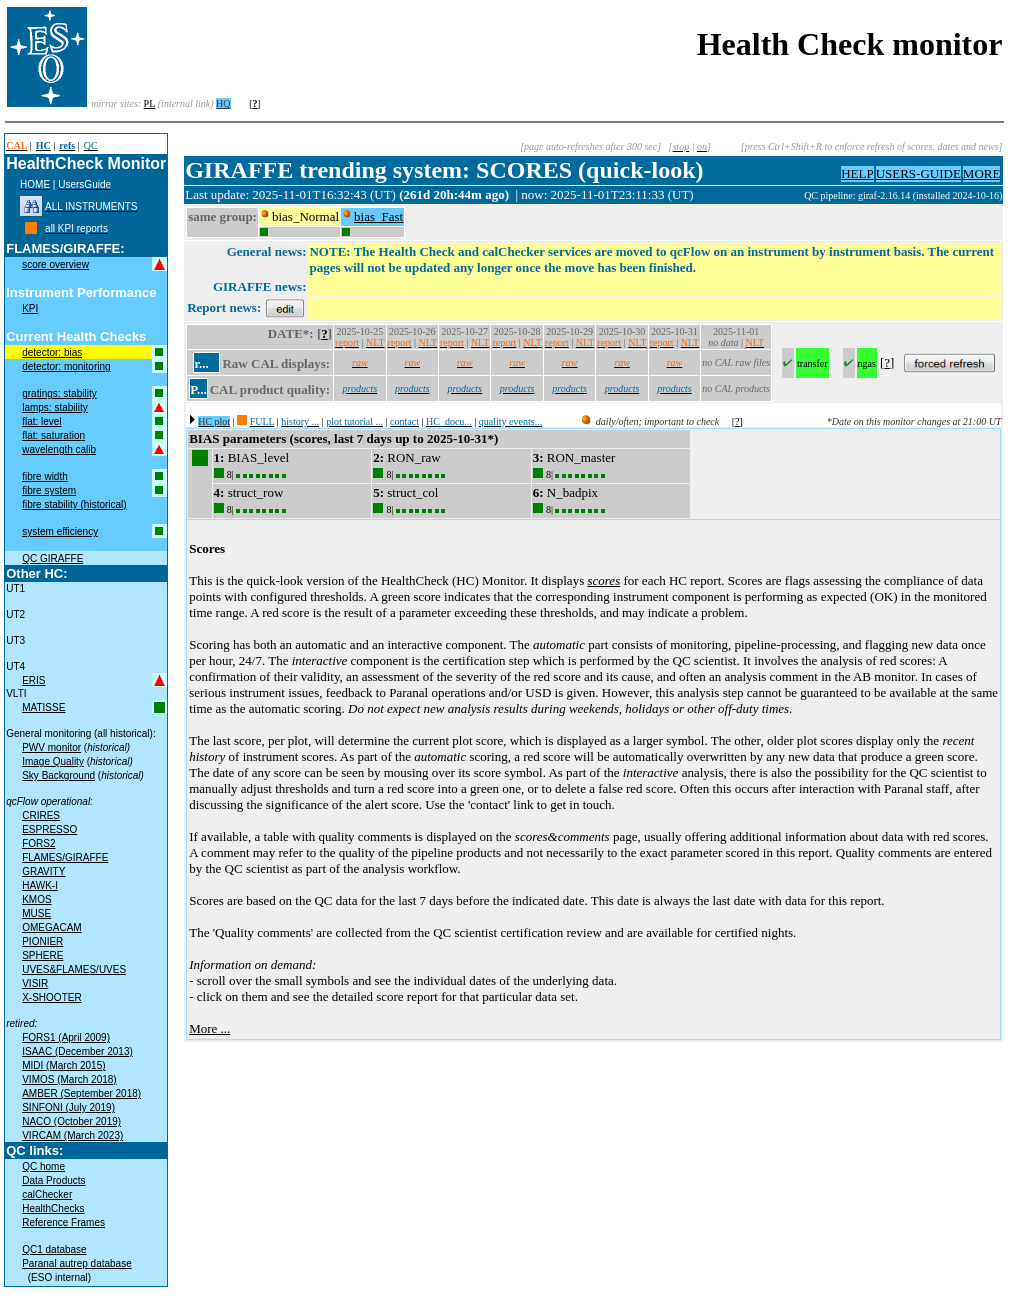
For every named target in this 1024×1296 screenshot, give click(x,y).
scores (603, 580)
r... (201, 363)
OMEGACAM (51, 927)
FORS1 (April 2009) (66, 1037)
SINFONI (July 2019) (68, 1107)
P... (198, 389)
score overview (55, 264)
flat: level (41, 421)
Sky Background (58, 775)
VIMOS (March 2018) (69, 1079)
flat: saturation (53, 435)
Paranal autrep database (77, 1263)
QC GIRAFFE (52, 558)
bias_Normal (305, 216)
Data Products (53, 1180)
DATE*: (291, 333)
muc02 (789, 195)
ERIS (33, 680)
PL (150, 103)
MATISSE (43, 707)
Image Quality (53, 761)
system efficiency (60, 531)
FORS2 (38, 843)
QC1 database (54, 1249)
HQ (223, 103)
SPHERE (42, 955)
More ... (209, 1028)
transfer (812, 363)
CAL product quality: (270, 389)
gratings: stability (59, 393)
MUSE (36, 913)
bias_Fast (378, 216)
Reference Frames (63, 1222)
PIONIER (42, 941)
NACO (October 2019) (71, 1121)
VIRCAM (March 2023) (72, 1135)
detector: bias (52, 352)
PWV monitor (51, 747)
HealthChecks (53, 1208)
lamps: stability (55, 407)
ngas (867, 363)
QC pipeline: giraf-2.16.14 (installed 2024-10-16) (903, 195)
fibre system (49, 490)
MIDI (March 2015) (63, 1065)
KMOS (36, 899)
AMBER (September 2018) (81, 1093)
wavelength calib (59, 449)
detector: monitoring (66, 366)
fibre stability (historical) (74, 504)
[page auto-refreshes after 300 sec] (590, 146)
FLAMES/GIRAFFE (65, 857)
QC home (43, 1166)
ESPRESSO (49, 829)
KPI (30, 308)
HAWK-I (40, 885)
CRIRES (41, 815)
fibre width (45, 476)
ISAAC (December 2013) (77, 1051)
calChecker (47, 1194)
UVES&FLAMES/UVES (74, 969)
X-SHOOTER (51, 997)
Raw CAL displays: (276, 363)
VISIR (35, 983)
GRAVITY (43, 871)
